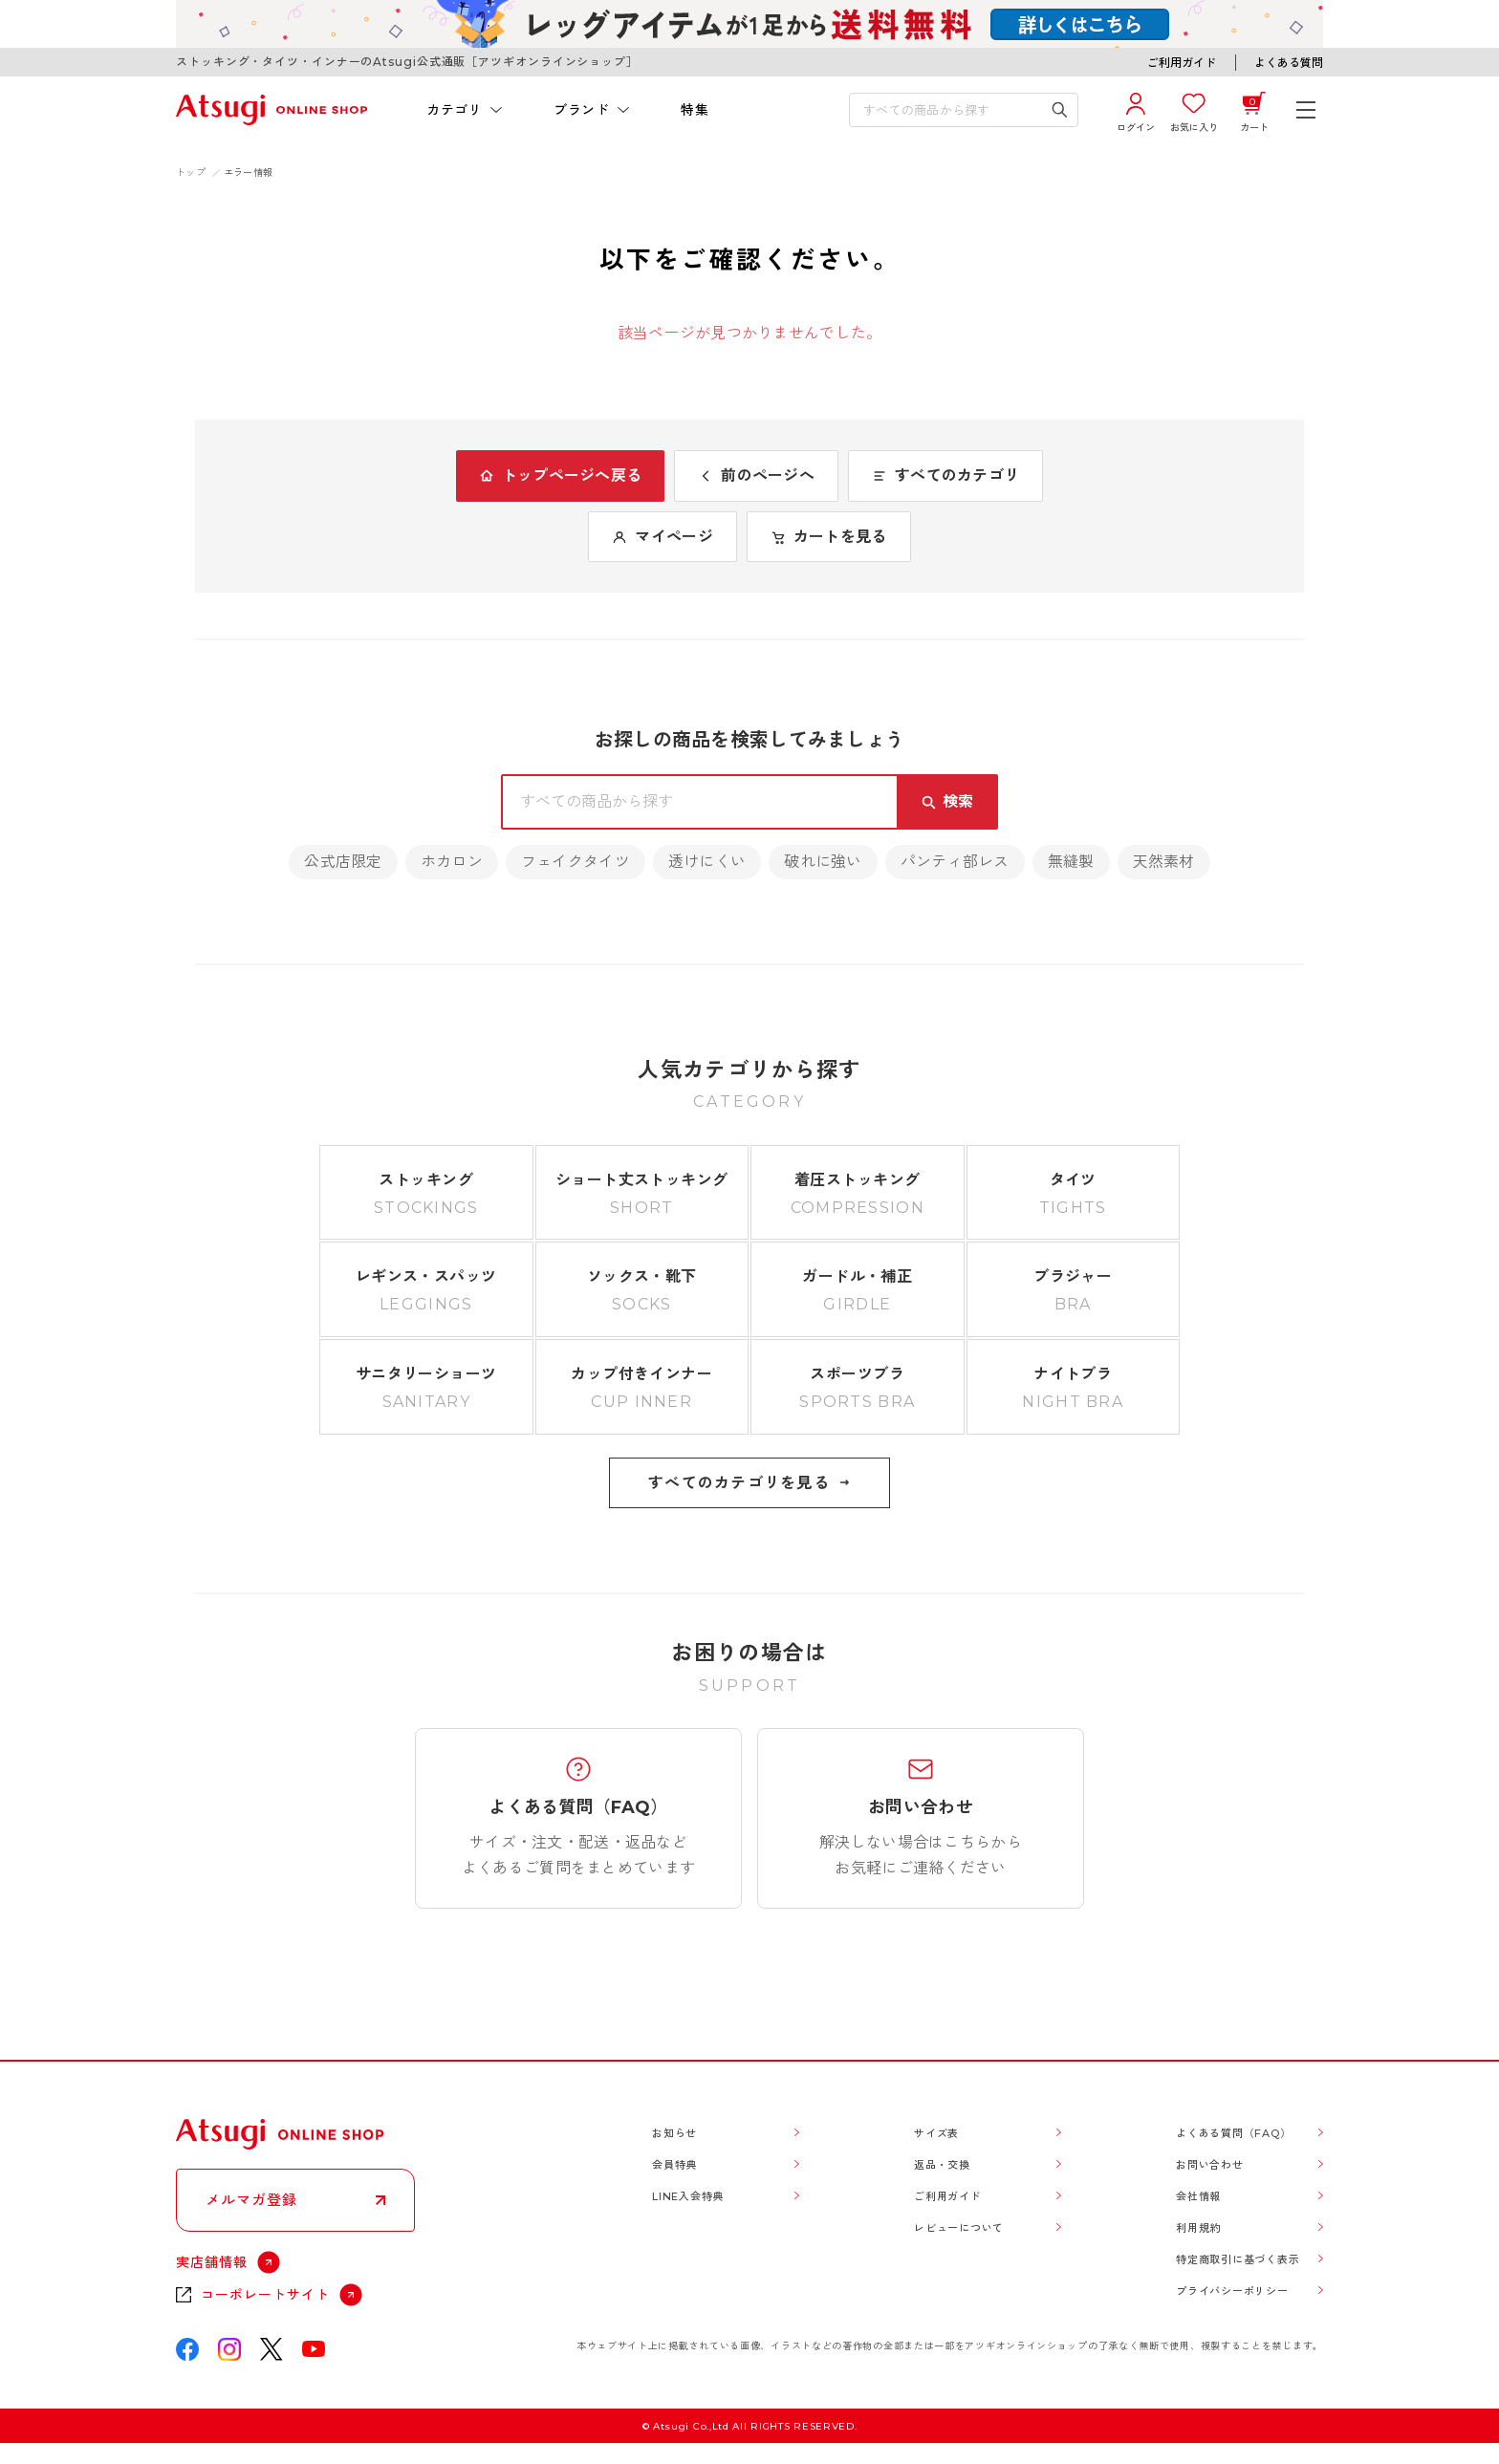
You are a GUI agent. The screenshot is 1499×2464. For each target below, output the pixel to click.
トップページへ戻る (560, 475)
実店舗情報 (212, 2262)
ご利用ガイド (1181, 62)
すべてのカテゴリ (945, 475)
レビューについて (959, 2228)
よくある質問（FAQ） (1233, 2133)
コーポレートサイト (265, 2294)
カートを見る (829, 537)
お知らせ (674, 2133)
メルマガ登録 (251, 2200)
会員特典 (674, 2165)
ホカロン (452, 862)
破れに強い (822, 862)
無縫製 (1071, 862)
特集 (694, 110)
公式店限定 (342, 862)
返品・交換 (942, 2165)
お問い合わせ (1210, 2165)
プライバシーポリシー (1232, 2291)
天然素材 (1164, 862)
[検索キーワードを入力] (950, 110)
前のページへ (756, 475)
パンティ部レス (955, 862)
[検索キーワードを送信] (1060, 110)
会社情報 (1198, 2196)
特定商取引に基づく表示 (1237, 2259)
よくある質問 (1288, 62)
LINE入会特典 (688, 2196)
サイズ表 (936, 2133)
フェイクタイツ (575, 862)
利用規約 (1198, 2228)
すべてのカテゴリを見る (749, 1483)
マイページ (662, 537)
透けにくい (707, 862)
